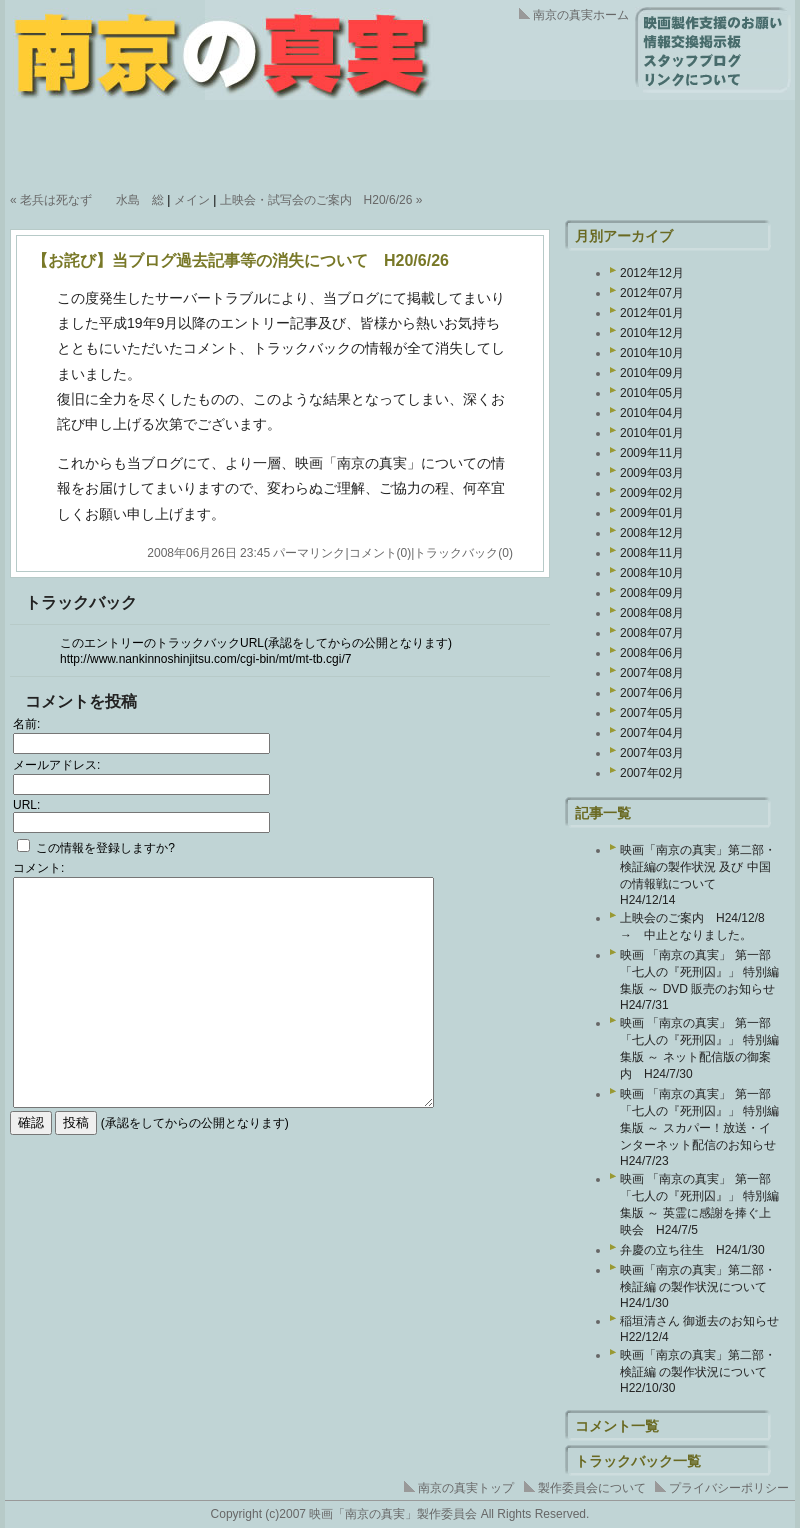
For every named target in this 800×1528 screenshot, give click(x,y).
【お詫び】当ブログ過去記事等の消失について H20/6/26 (240, 260)
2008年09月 (652, 593)
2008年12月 (652, 533)
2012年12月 (652, 273)
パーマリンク (309, 553)
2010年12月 (652, 333)
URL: (26, 805)
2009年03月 (652, 473)
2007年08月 (652, 673)
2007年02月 (652, 773)
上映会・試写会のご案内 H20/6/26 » (321, 200)
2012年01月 (652, 313)
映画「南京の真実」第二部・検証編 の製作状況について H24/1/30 (699, 1286)
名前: (26, 724)
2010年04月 (652, 413)
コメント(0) (380, 553)
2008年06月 (652, 653)
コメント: (38, 868)
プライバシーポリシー (729, 1488)
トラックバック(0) (463, 553)
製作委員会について (592, 1488)
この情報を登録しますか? (96, 848)
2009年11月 (652, 453)
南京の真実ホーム (581, 15)
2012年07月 (652, 293)
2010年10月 (652, 353)
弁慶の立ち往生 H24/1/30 (692, 1250)
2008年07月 (652, 633)
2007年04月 (652, 733)
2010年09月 (652, 373)
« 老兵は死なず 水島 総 (87, 200)
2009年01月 (652, 513)
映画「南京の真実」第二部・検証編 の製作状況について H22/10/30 (699, 1371)
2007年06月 (652, 693)
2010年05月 (652, 393)
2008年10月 (652, 573)
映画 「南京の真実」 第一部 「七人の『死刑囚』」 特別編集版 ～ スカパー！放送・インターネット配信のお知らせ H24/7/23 (704, 1127)
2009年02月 (652, 493)
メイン (192, 200)
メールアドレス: (56, 765)
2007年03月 (652, 753)
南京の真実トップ (466, 1488)
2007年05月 (652, 713)
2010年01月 (652, 433)
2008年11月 (652, 553)
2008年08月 (652, 613)
